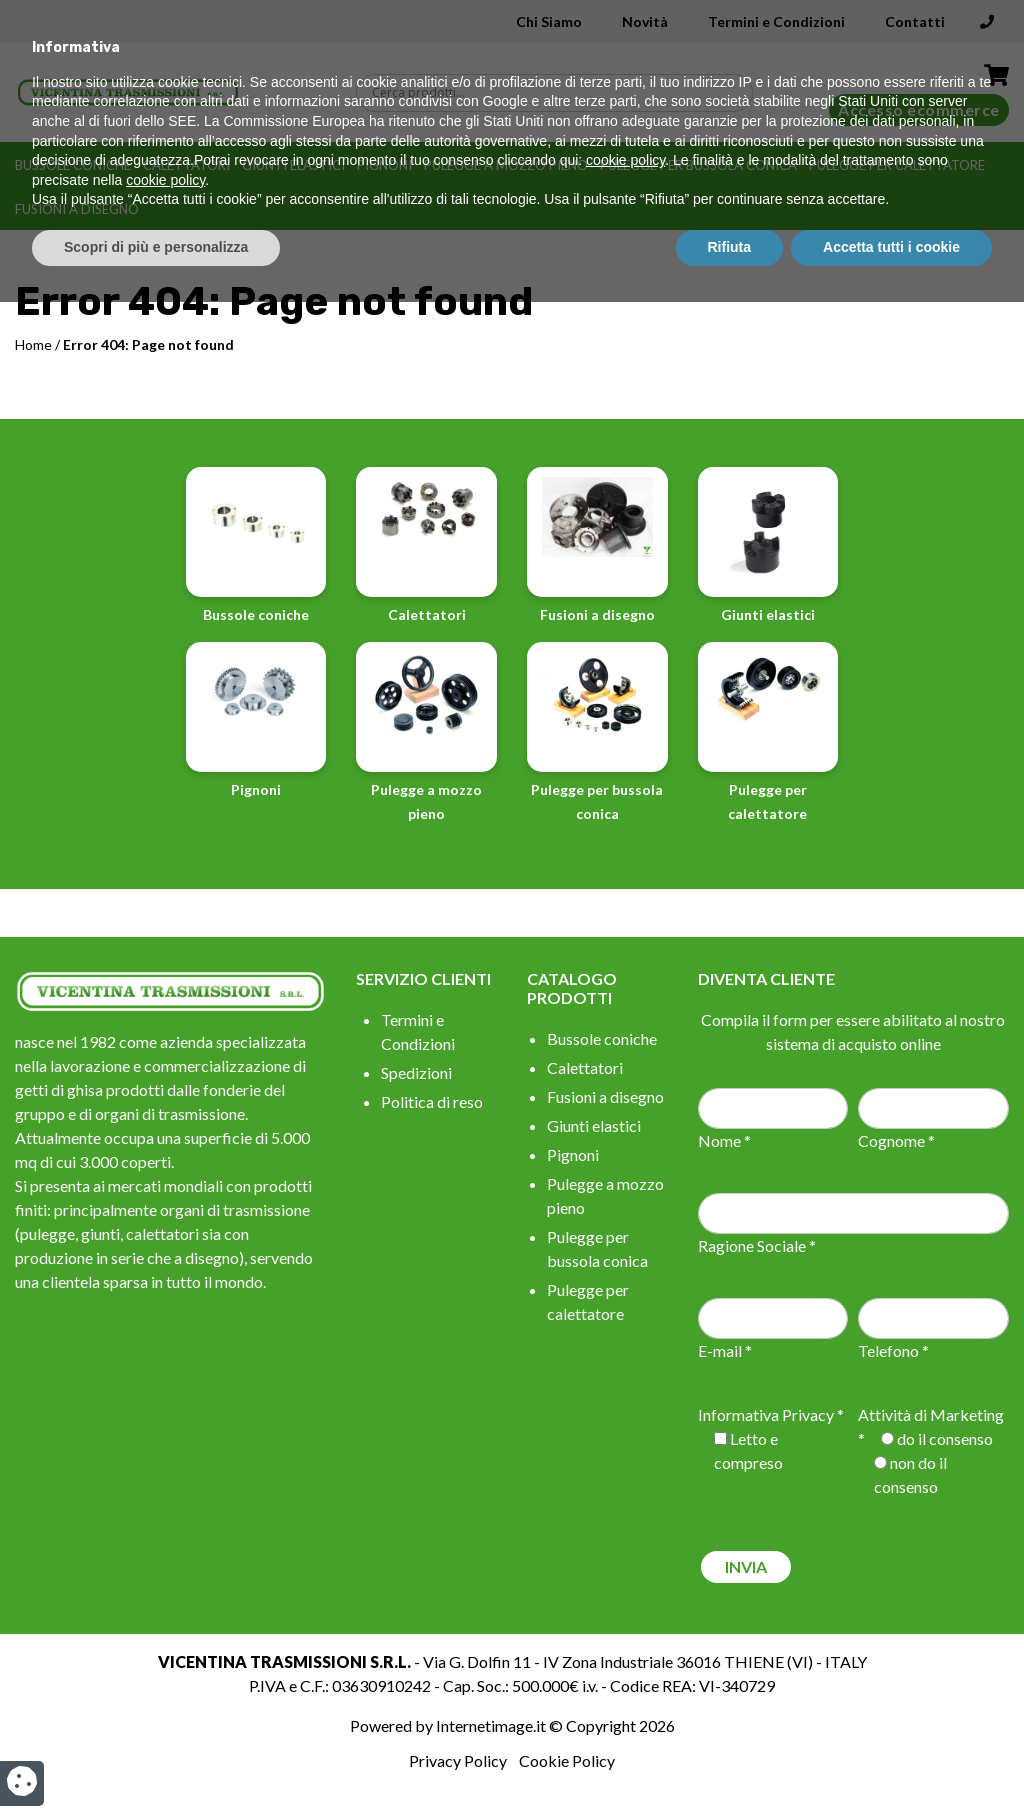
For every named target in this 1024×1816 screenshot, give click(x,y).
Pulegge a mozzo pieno (506, 165)
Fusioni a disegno (77, 209)
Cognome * (896, 1140)
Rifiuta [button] (730, 1761)
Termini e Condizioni (776, 21)
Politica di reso (432, 1101)
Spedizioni (416, 1072)
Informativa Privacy (766, 1414)
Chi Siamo (549, 21)
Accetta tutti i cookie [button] (891, 1761)
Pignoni (384, 165)
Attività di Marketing (931, 1414)
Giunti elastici (293, 165)
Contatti (915, 21)
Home (33, 344)
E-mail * (725, 1350)
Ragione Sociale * (757, 1245)
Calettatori (186, 165)
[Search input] (559, 93)
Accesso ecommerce (919, 109)
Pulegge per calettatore (897, 165)
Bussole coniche (73, 165)
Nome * (724, 1140)
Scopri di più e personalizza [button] (156, 1761)
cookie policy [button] (625, 1675)
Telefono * (893, 1350)
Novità (645, 21)
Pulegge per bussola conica (698, 165)
